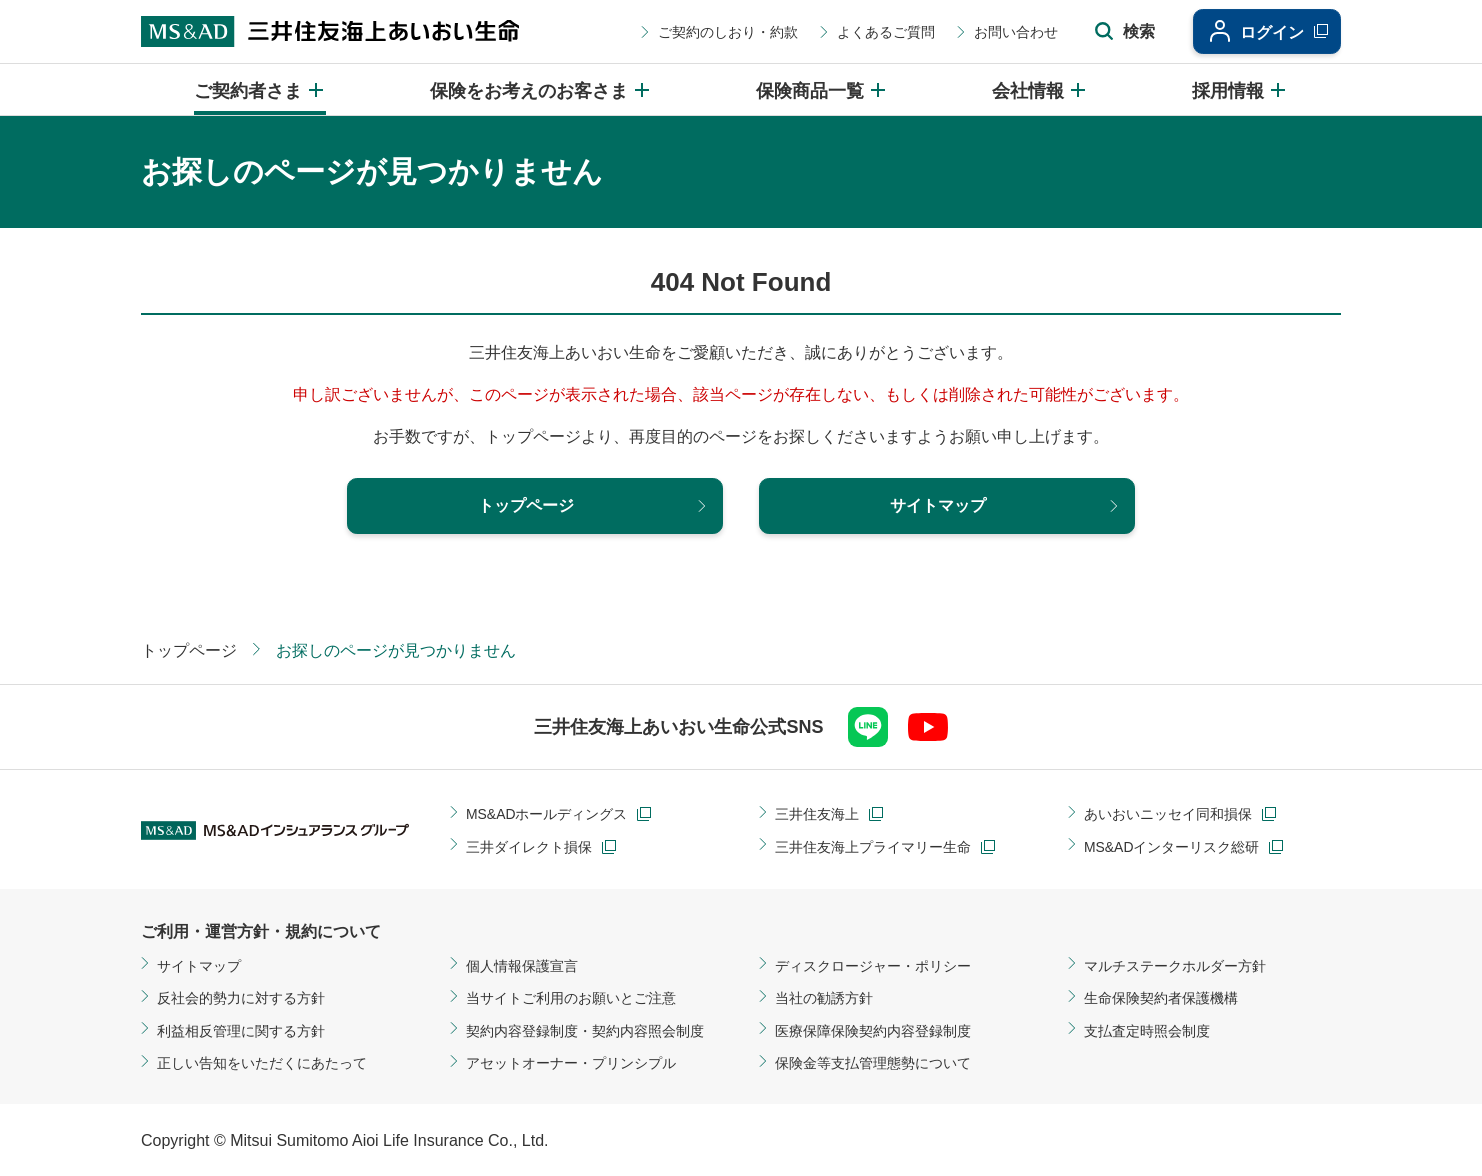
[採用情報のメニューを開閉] (1240, 89)
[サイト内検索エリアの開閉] (1121, 32)
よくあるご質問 (882, 32)
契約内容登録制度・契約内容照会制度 (585, 1031)
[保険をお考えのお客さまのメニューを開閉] (541, 89)
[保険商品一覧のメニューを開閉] (822, 89)
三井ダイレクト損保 (529, 847)
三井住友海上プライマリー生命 (873, 847)
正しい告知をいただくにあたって (262, 1063)
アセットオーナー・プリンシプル (571, 1063)
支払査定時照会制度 (1147, 1031)
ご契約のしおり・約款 (724, 32)
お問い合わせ (1012, 32)
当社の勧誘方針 (824, 999)
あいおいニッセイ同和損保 (1168, 815)
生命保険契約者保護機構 (1161, 999)
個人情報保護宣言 (522, 966)
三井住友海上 (817, 815)
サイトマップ (199, 966)
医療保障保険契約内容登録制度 (873, 1031)
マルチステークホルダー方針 (1175, 966)
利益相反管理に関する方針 (241, 1031)
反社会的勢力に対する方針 (241, 999)
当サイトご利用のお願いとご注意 (571, 999)
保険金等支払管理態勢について (873, 1063)
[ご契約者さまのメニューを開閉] (260, 89)
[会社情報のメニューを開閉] (1040, 89)
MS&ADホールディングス (547, 815)
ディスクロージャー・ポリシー (873, 966)
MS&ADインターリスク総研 (1172, 847)
